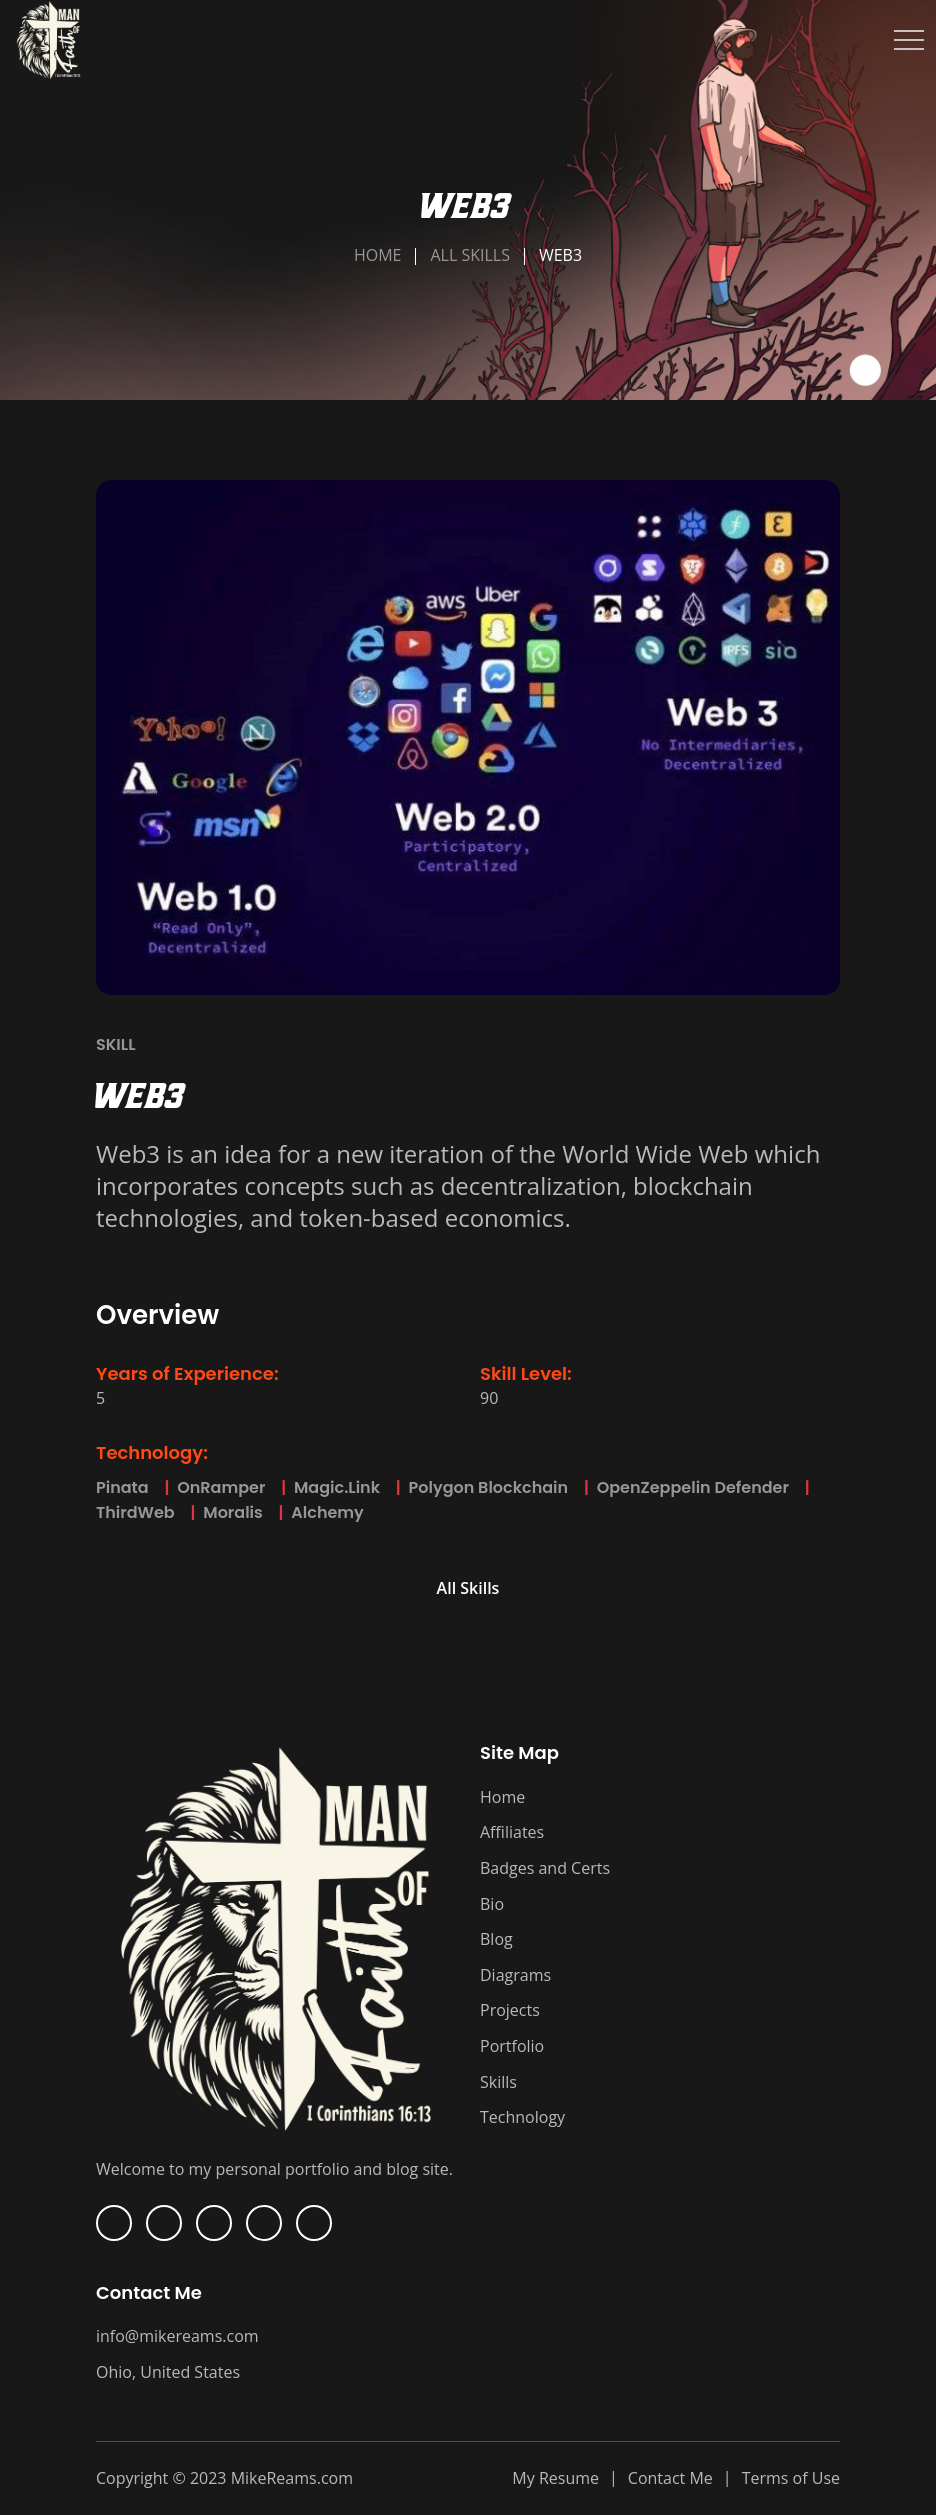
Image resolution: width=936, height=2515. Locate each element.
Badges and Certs (545, 1868)
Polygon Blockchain (478, 1487)
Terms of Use (791, 2478)
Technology (522, 2117)
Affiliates (512, 1832)
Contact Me (670, 2478)
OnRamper (211, 1487)
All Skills (470, 255)
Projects (510, 2010)
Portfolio (512, 2046)
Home (378, 255)
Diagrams (515, 1975)
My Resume (555, 2478)
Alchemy (317, 1512)
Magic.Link (326, 1487)
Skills (498, 2082)
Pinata (122, 1487)
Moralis (223, 1512)
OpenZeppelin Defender (682, 1487)
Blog (496, 1939)
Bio (492, 1904)
